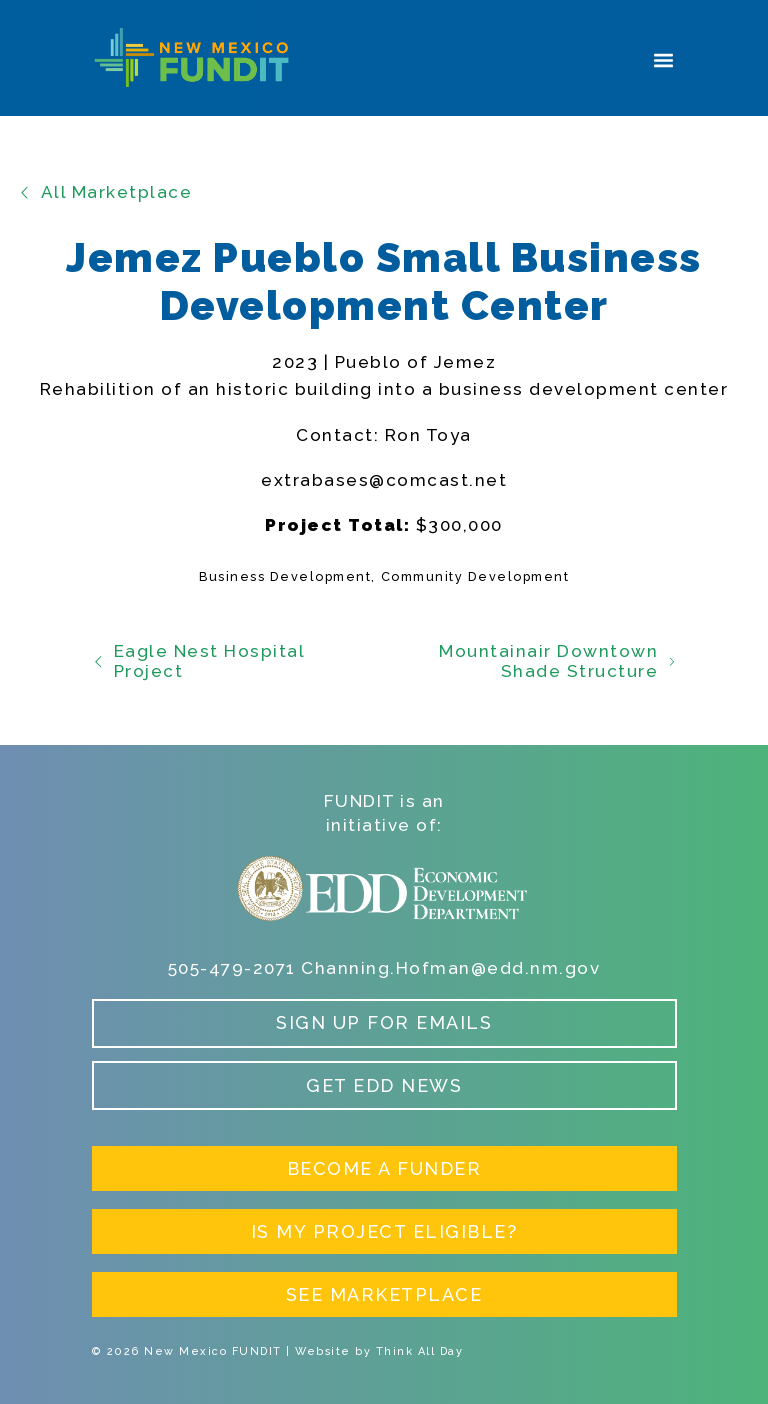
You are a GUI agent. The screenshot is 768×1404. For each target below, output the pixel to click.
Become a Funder (384, 1168)
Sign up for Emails (384, 1022)
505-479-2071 (232, 968)
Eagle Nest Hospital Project (198, 661)
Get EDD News (384, 1085)
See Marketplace (384, 1294)
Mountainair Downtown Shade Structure (557, 661)
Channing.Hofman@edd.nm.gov (450, 968)
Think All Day (420, 1351)
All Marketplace (105, 192)
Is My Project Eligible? (384, 1231)
